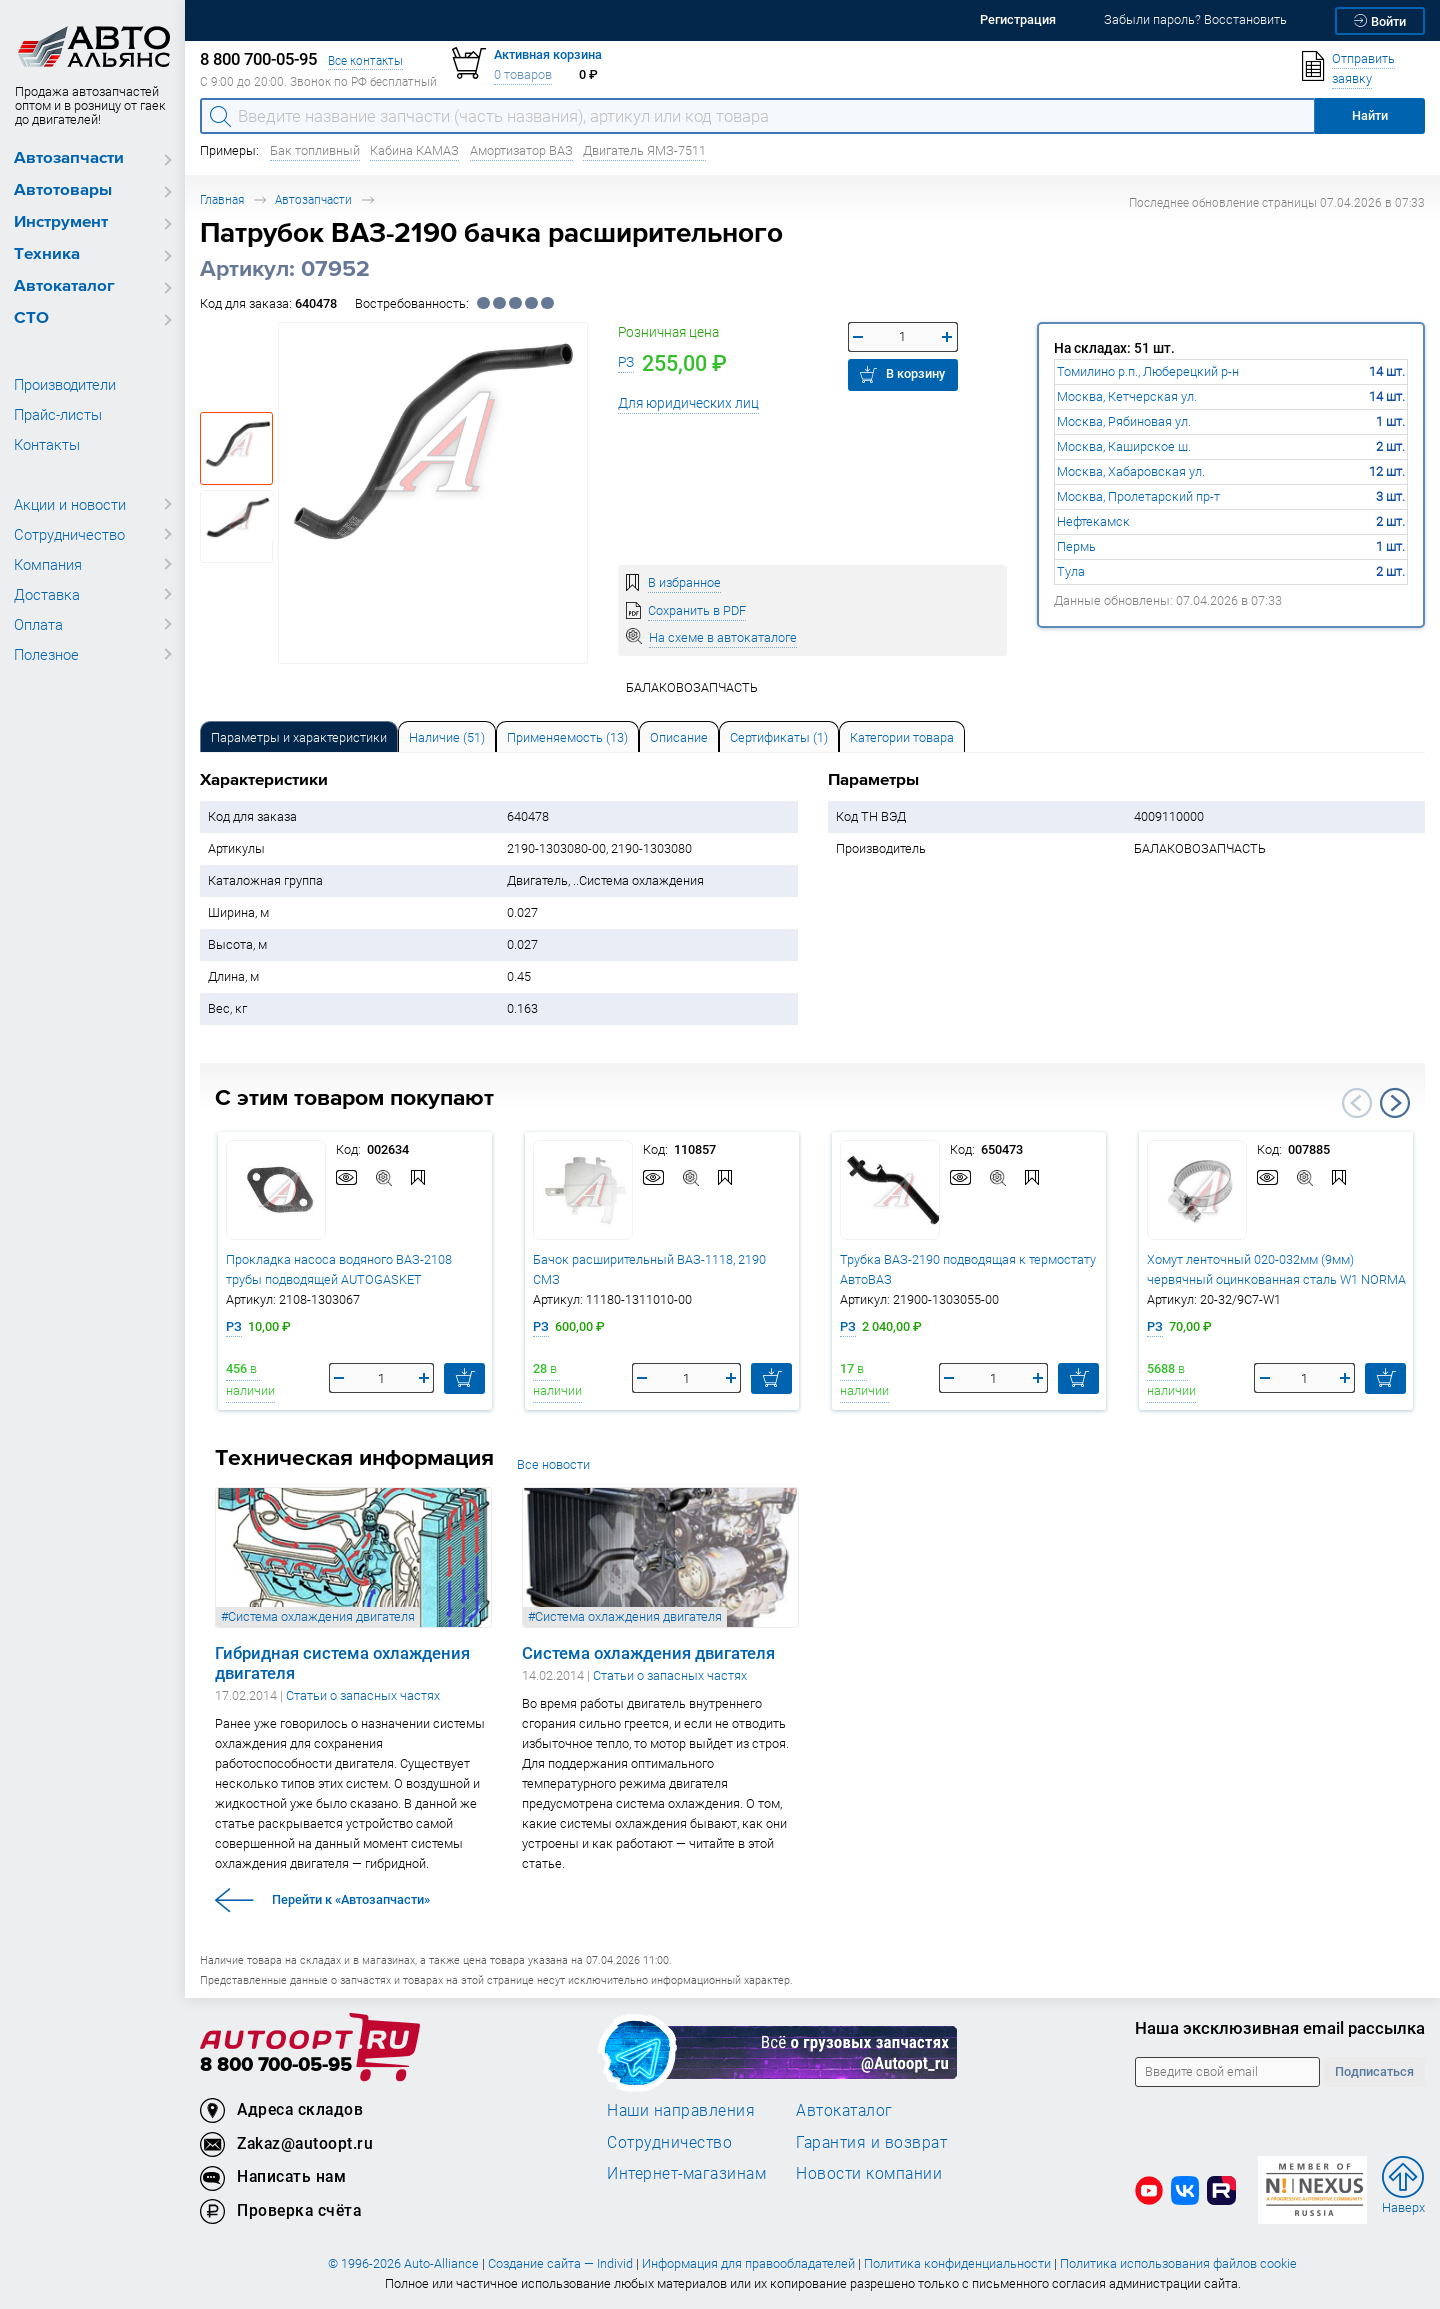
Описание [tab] (679, 737)
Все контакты (365, 60)
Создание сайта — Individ (560, 2263)
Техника (47, 254)
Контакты (47, 444)
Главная (222, 199)
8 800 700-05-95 (276, 2065)
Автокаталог (64, 286)
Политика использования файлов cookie (1178, 2263)
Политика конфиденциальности (957, 2263)
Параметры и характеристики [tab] (299, 737)
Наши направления (681, 2110)
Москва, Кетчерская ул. (1127, 396)
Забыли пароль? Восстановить (1195, 19)
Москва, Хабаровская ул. (1131, 471)
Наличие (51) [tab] (447, 737)
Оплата (38, 624)
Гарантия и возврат (871, 2142)
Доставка (47, 594)
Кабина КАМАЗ (414, 150)
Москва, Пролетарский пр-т (1138, 496)
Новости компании (869, 2173)
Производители (65, 384)
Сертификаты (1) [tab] (779, 737)
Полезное (46, 654)
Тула (1071, 571)
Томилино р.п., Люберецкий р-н (1148, 371)
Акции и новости (70, 504)
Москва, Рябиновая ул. (1124, 421)
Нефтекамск (1093, 521)
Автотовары (63, 190)
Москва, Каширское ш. (1124, 446)
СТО (31, 318)
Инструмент (61, 222)
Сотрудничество (69, 534)
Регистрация (1018, 19)
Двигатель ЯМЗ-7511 (644, 150)
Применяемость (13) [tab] (567, 737)
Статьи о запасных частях (363, 1695)
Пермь (1076, 546)
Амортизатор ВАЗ (521, 150)
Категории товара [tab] (902, 737)
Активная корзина (548, 54)
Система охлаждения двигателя (648, 1653)
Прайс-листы (58, 414)
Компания (48, 564)
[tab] (299, 736)
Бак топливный (315, 150)
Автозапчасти (69, 158)
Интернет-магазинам (686, 2173)
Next (1395, 1103)
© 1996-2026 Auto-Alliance (403, 2263)
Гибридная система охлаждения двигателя (342, 1663)
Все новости (553, 1464)
